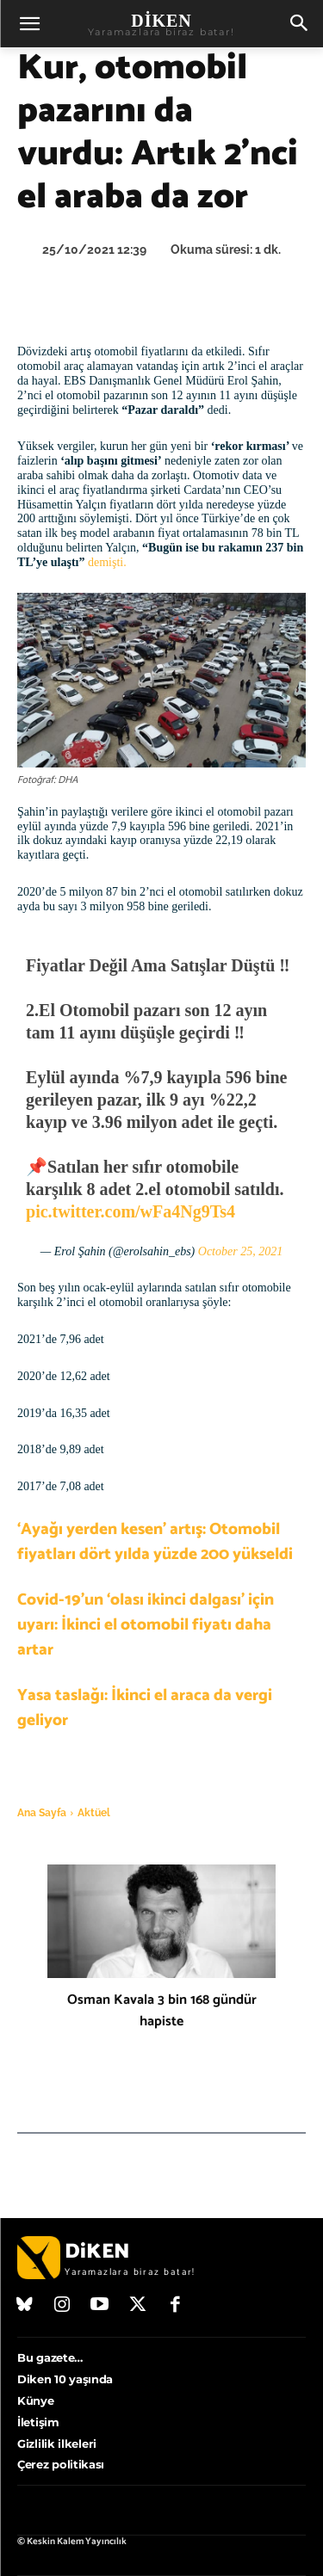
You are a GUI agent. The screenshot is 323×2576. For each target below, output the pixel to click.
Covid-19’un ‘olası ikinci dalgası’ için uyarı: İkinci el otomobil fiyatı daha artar (145, 1625)
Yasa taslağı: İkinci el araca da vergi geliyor (144, 1708)
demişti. (107, 562)
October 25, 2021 (240, 1251)
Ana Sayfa (41, 1813)
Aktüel (94, 1813)
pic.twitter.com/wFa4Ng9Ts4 (130, 1211)
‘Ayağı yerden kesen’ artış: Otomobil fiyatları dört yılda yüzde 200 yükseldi (155, 1542)
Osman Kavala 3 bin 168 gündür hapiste (162, 2010)
